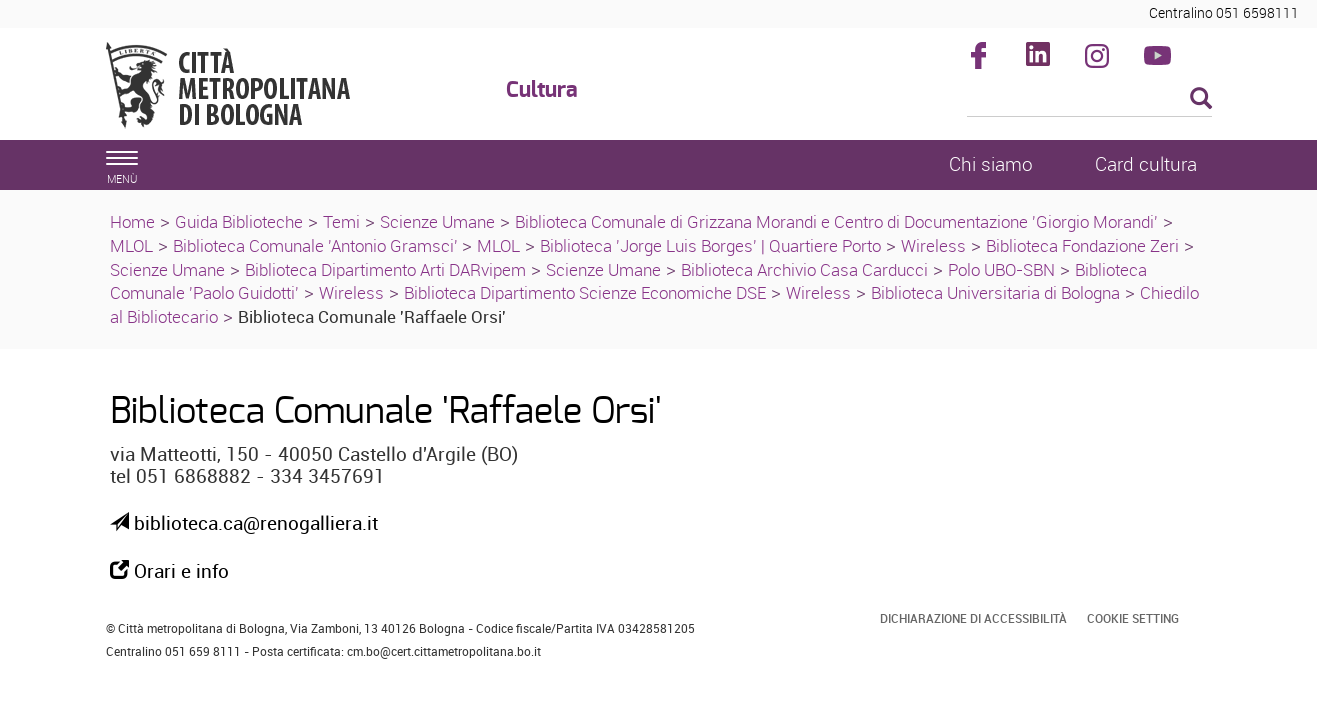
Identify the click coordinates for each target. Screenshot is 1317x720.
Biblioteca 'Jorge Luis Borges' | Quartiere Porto (710, 245)
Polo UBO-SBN (1001, 269)
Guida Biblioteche (239, 221)
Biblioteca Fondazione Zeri (1082, 245)
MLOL (131, 245)
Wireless (933, 245)
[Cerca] (1089, 100)
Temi (341, 221)
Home (132, 221)
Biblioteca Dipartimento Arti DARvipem (385, 269)
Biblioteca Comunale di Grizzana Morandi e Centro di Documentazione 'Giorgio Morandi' (836, 221)
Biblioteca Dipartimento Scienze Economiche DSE (585, 292)
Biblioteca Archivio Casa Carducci (804, 269)
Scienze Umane (437, 221)
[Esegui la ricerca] (1201, 99)
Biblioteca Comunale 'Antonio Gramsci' (317, 245)
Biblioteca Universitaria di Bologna (995, 292)
